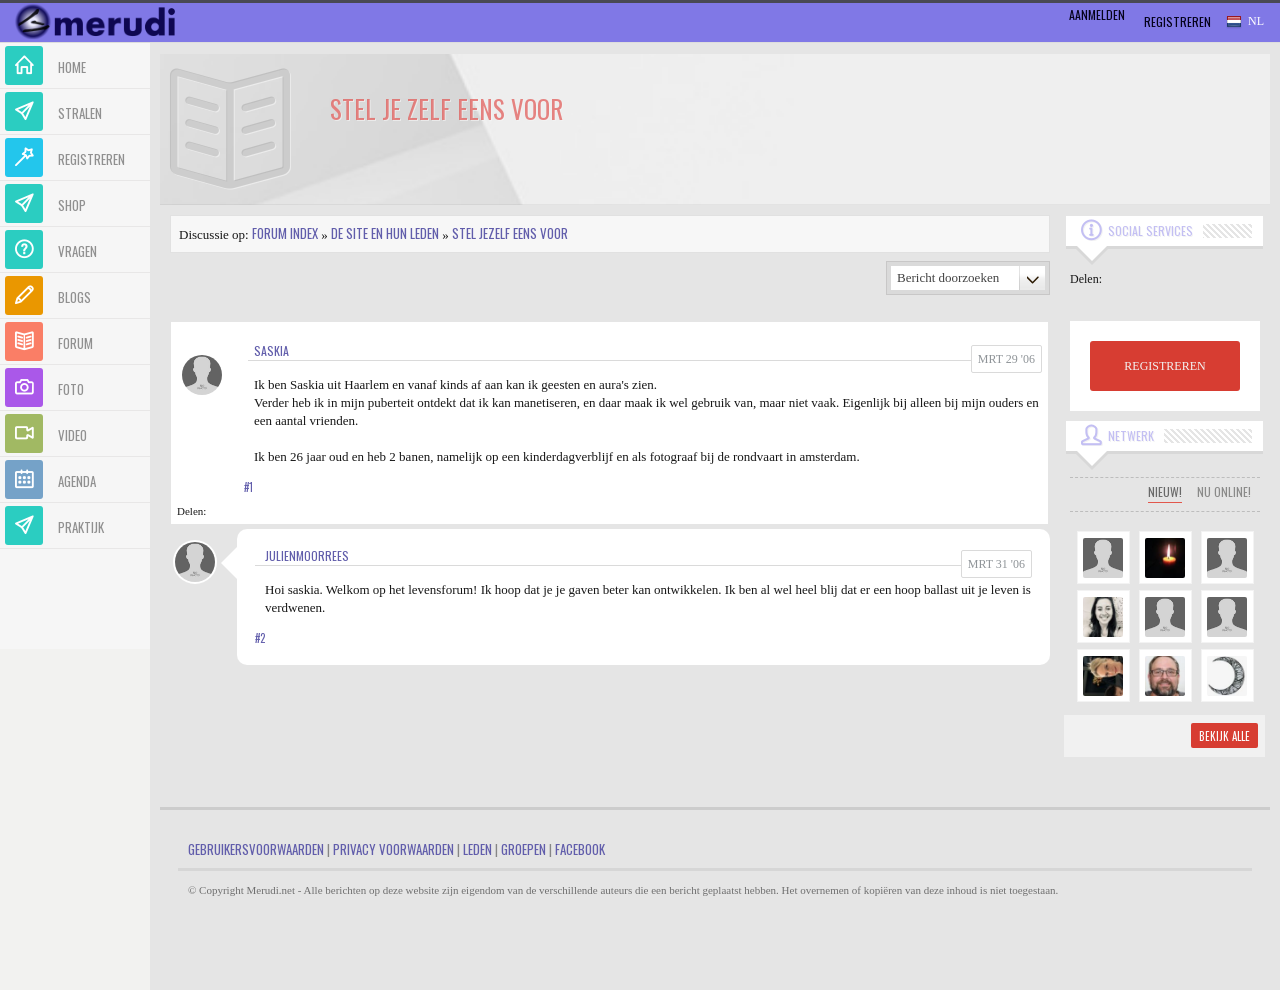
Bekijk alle (1224, 736)
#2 (260, 638)
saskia (271, 350)
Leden (477, 849)
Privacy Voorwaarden (393, 849)
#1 (248, 487)
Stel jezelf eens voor (510, 233)
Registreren (1177, 21)
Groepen (523, 849)
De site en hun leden (385, 233)
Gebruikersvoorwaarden (256, 849)
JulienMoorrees (307, 555)
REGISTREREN (1164, 366)
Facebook (580, 849)
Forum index (285, 233)
